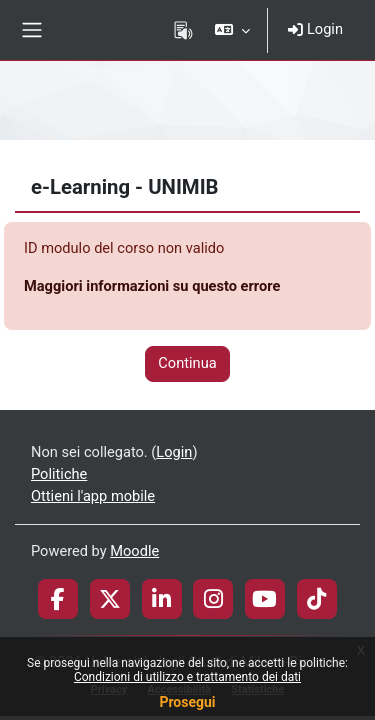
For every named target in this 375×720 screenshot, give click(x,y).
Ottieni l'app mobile (93, 496)
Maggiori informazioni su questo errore (152, 286)
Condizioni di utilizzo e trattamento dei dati (187, 677)
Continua (187, 363)
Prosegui (187, 702)
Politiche (59, 474)
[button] (232, 30)
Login (315, 29)
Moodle (134, 551)
